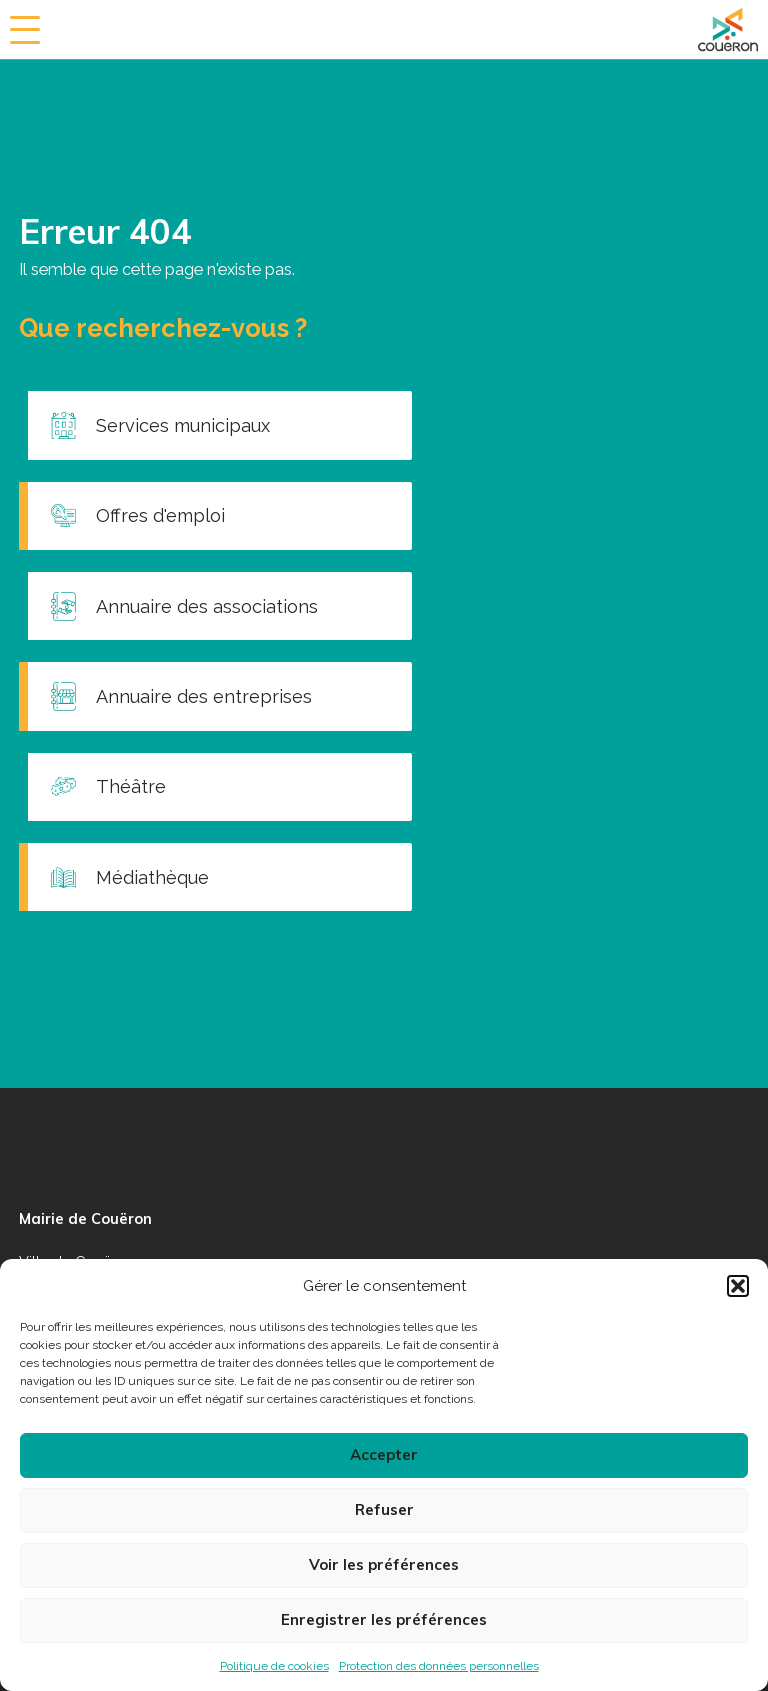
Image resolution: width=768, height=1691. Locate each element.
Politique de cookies (274, 1666)
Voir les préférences (384, 1564)
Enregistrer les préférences (384, 1619)
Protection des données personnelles (439, 1666)
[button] (738, 1286)
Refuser (384, 1509)
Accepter (384, 1454)
